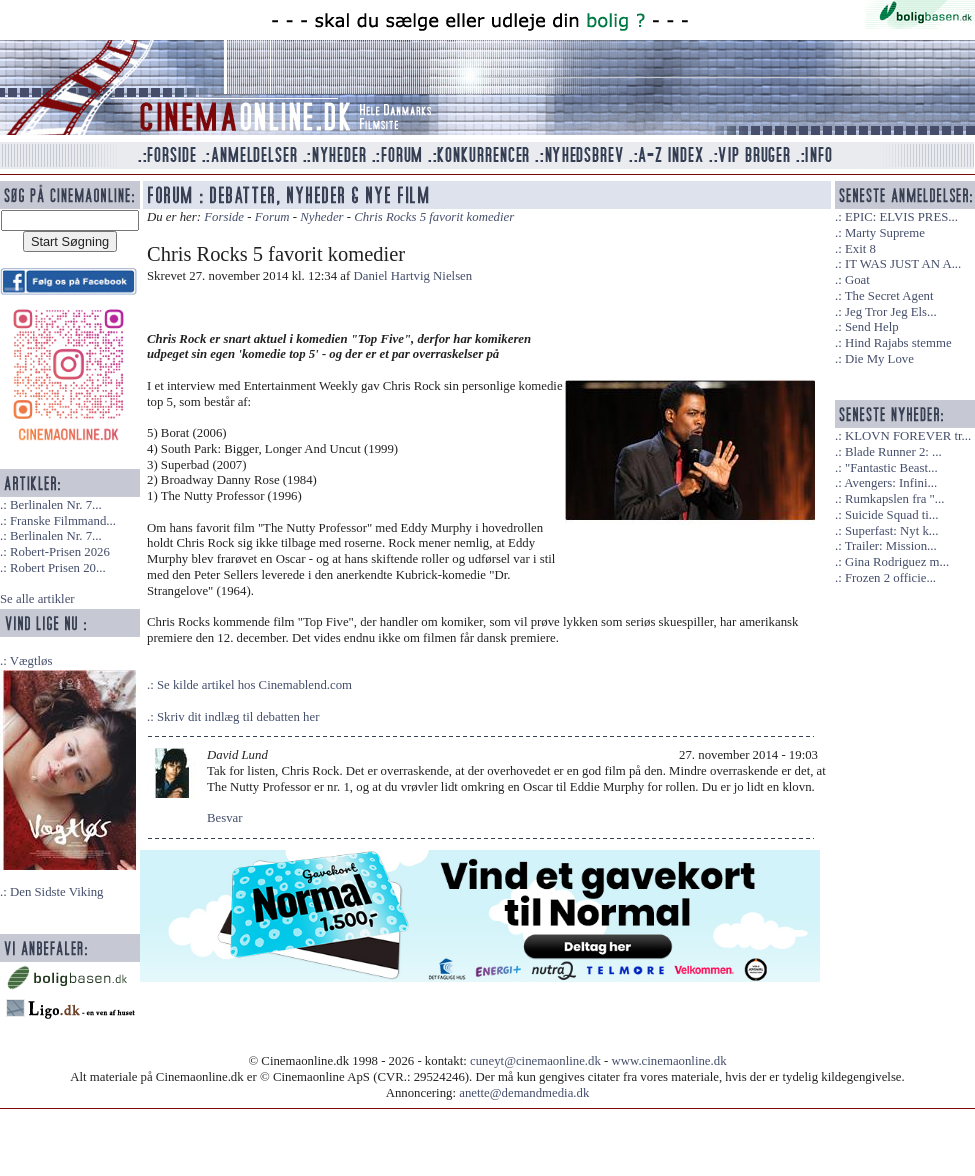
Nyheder (321, 217)
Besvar (225, 818)
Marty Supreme (885, 233)
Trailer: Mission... (891, 546)
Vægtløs (31, 661)
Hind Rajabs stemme (898, 343)
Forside (224, 217)
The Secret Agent (889, 296)
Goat (857, 280)
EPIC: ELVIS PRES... (901, 217)
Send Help (872, 327)
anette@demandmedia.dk (524, 1093)
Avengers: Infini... (890, 483)
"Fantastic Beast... (891, 468)
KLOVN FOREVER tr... (908, 436)
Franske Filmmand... (63, 521)
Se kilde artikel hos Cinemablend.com (254, 685)
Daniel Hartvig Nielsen (413, 276)
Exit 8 (860, 249)
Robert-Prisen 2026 (60, 552)
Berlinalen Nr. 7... (56, 505)
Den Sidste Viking (57, 892)
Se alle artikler (37, 599)
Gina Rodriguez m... (897, 562)
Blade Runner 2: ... (893, 452)
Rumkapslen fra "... (894, 499)
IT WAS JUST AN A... (903, 264)
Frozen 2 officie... (890, 578)
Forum (272, 217)
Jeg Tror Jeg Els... (891, 312)
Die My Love (879, 359)
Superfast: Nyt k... (891, 531)
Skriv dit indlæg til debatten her (238, 717)
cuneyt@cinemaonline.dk (535, 1061)
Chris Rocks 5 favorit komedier (434, 217)
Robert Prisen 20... (58, 568)
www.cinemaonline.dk (669, 1061)
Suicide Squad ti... (891, 515)
